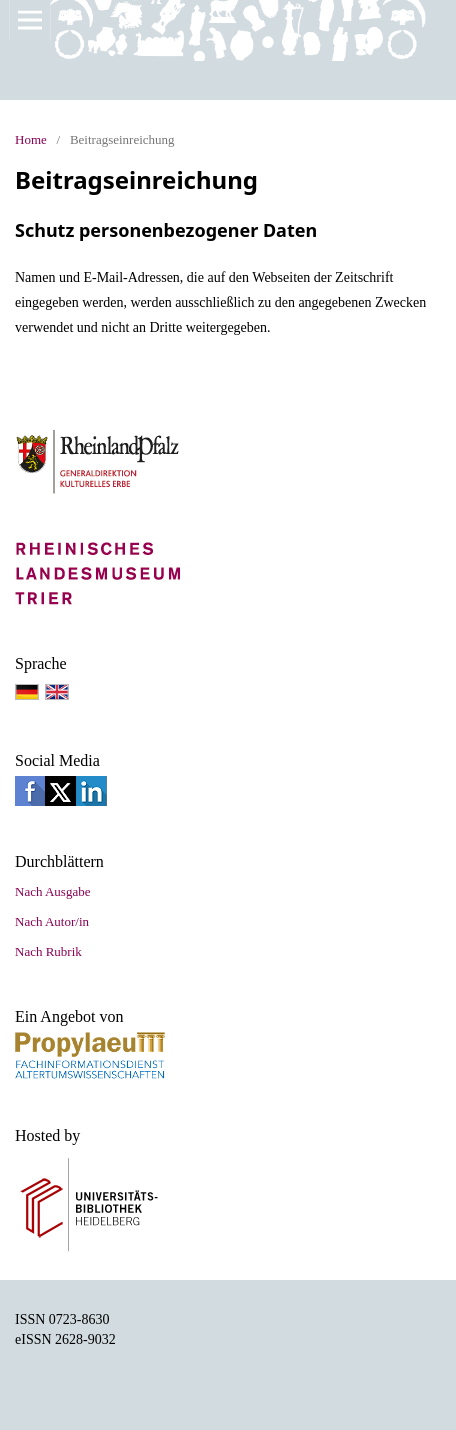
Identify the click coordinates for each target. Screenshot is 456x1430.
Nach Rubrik (48, 951)
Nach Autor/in (52, 921)
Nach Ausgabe (52, 891)
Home (31, 139)
